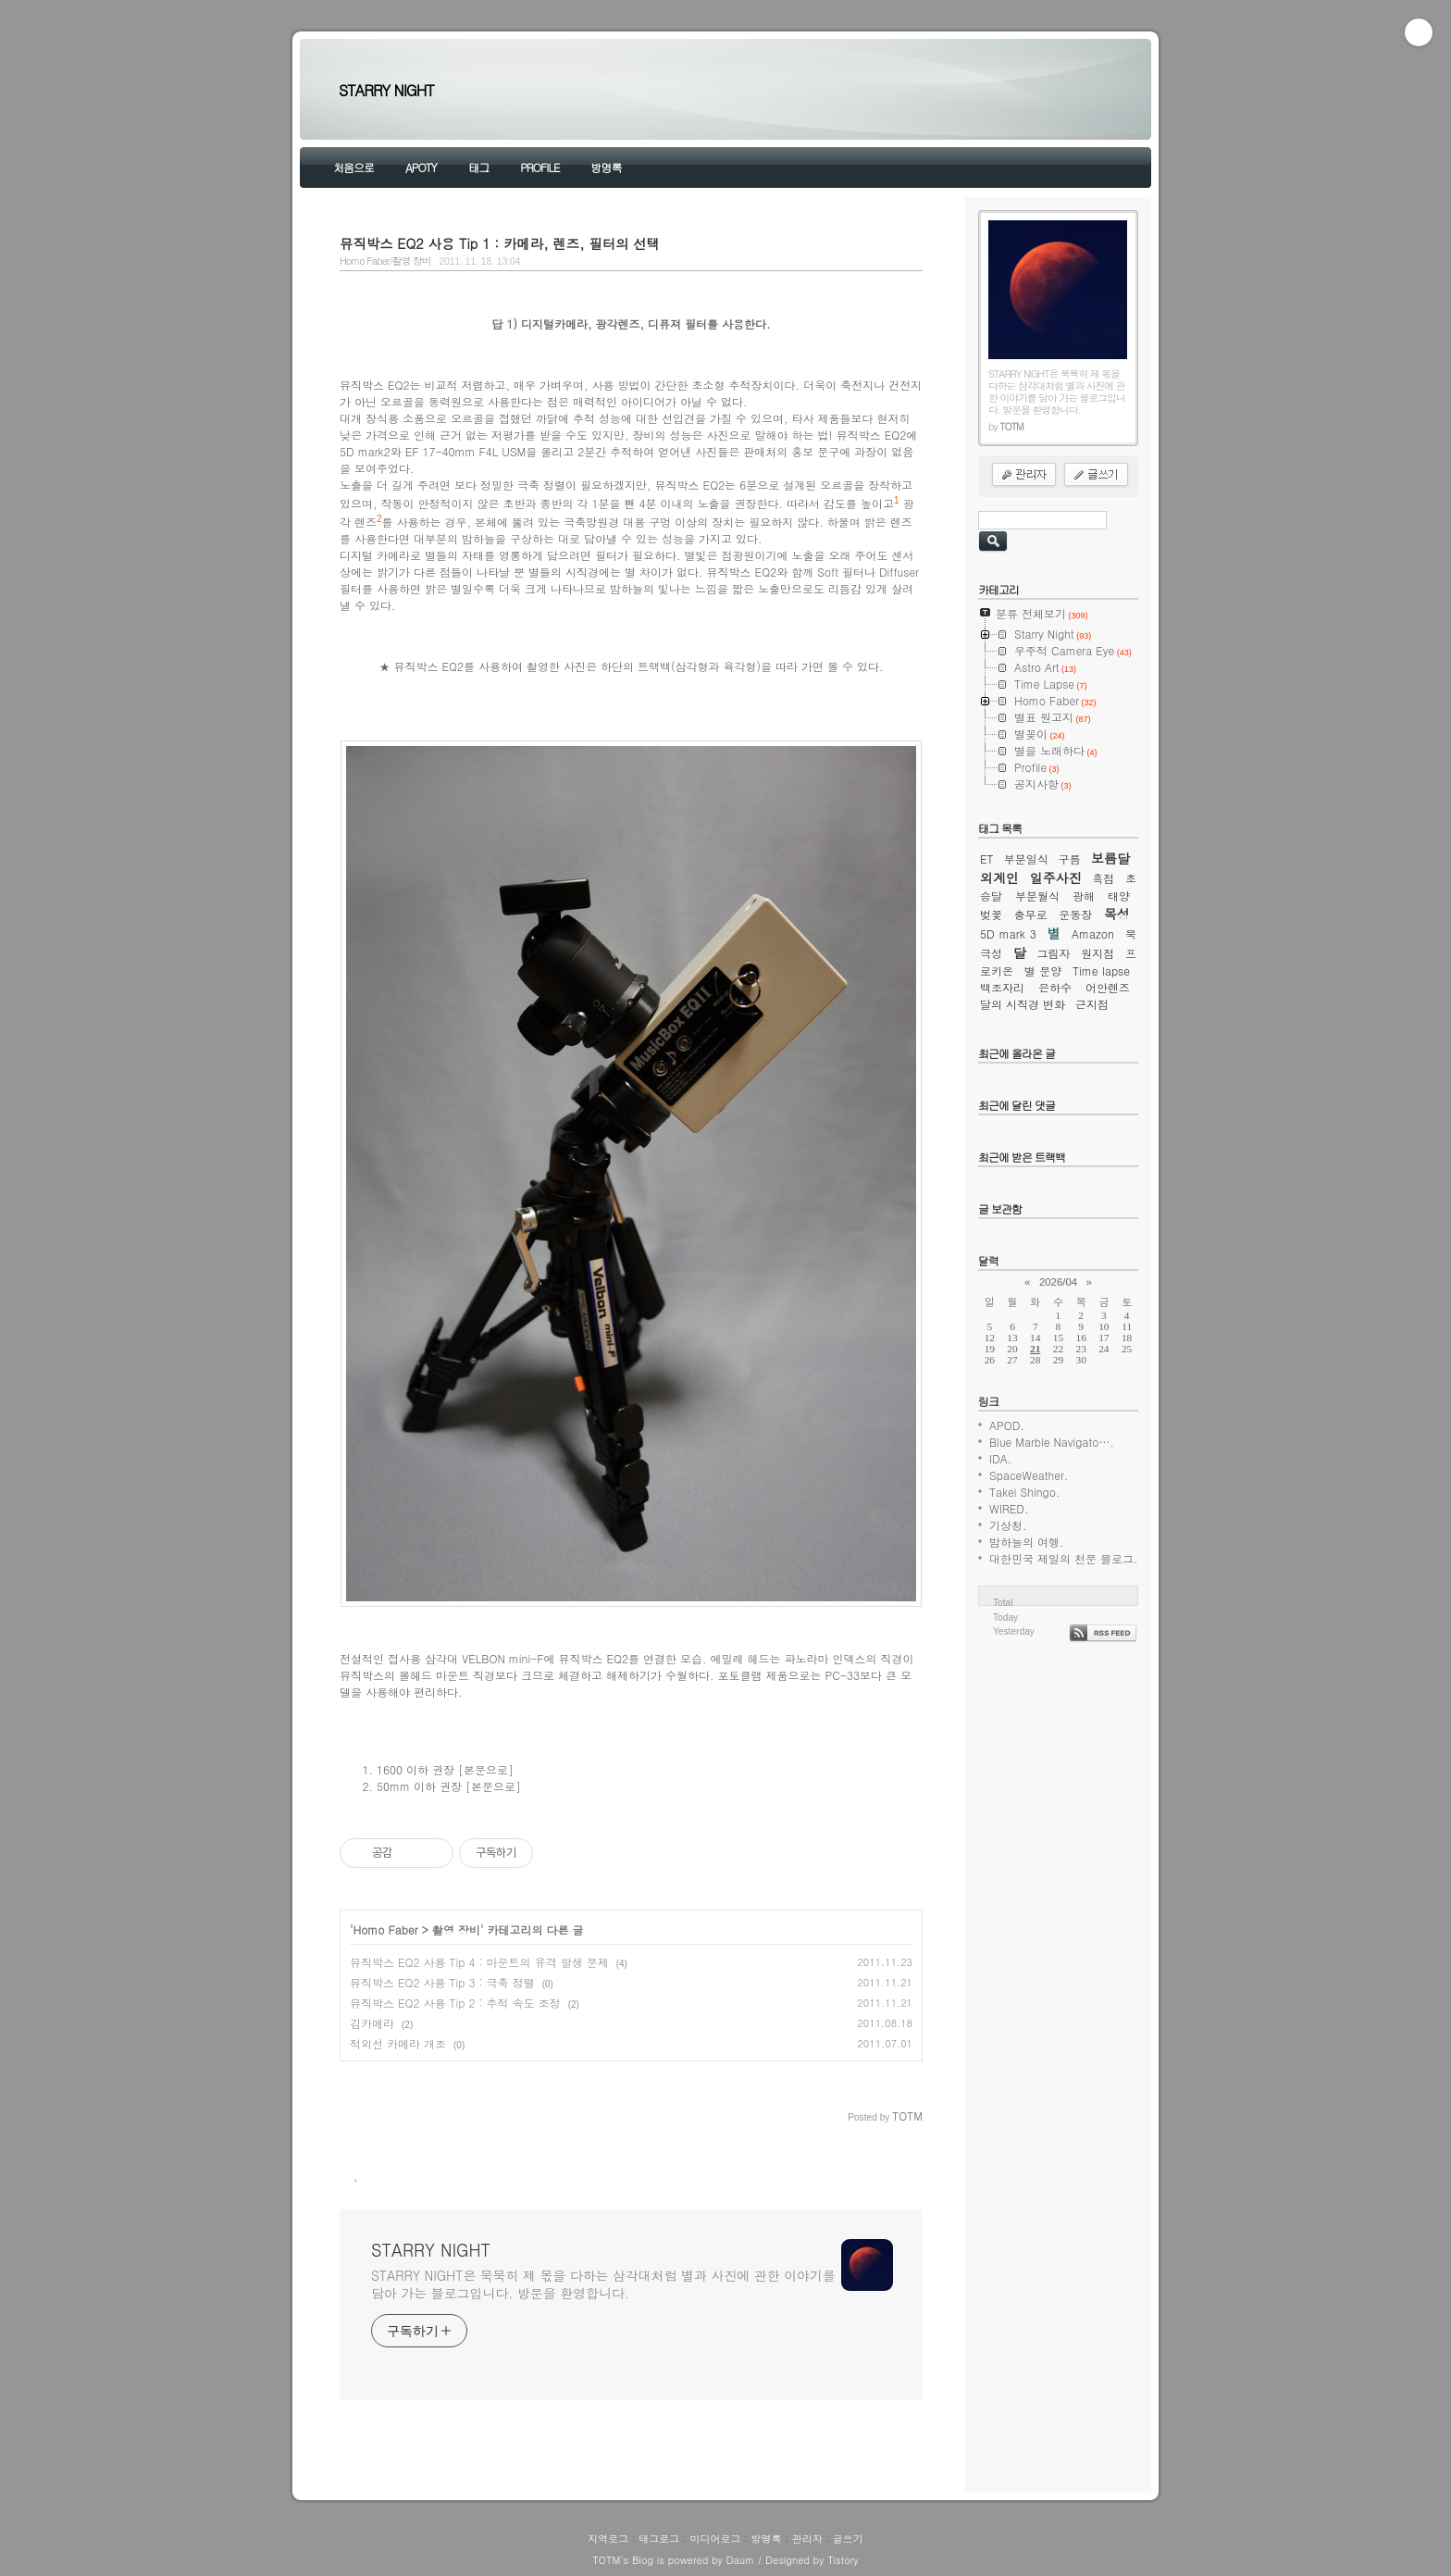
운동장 (1075, 914)
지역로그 (608, 2538)
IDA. (1000, 1458)
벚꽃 (991, 914)
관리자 (807, 2538)
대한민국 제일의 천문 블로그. (1063, 1558)
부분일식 (1026, 858)
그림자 (1054, 953)
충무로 (1031, 914)
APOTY (421, 167)
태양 (1119, 895)
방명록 (605, 167)
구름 (1070, 858)
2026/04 (1058, 1282)
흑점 (1103, 878)
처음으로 (353, 167)
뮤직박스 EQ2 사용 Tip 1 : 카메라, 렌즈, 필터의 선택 (500, 243)
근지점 (1092, 1004)
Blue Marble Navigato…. (1051, 1442)
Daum (740, 2560)
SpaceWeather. (1028, 1475)
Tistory (842, 2560)
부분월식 (1037, 895)
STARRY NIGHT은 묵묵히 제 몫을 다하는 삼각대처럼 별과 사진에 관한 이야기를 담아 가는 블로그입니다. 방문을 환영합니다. (603, 2284)
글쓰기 (848, 2538)
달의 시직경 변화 (1022, 1004)
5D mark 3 (1008, 933)
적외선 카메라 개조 (398, 2043)
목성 (1117, 913)
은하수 (1055, 987)
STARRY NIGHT (386, 90)
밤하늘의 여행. (1026, 1541)
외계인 (999, 877)
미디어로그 (714, 2538)
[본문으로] (486, 1769)
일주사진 (1056, 877)
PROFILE (539, 167)
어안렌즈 (1107, 987)
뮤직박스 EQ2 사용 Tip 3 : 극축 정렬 (442, 1982)
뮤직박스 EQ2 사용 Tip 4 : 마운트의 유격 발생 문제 (479, 1962)
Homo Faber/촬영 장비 (385, 261)
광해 (1084, 895)
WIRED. (1009, 1508)
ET (987, 858)
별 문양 (1043, 970)
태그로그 (659, 2538)
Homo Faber (385, 1929)
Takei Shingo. (1024, 1492)
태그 (478, 167)
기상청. (1008, 1525)
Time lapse (1101, 970)
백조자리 (1002, 987)
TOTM (606, 2560)
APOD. (1006, 1425)
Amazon (1093, 933)
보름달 (1110, 858)
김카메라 (372, 2023)
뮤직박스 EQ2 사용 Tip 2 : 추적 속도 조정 (455, 2002)
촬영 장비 (456, 1929)
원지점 (1097, 953)
